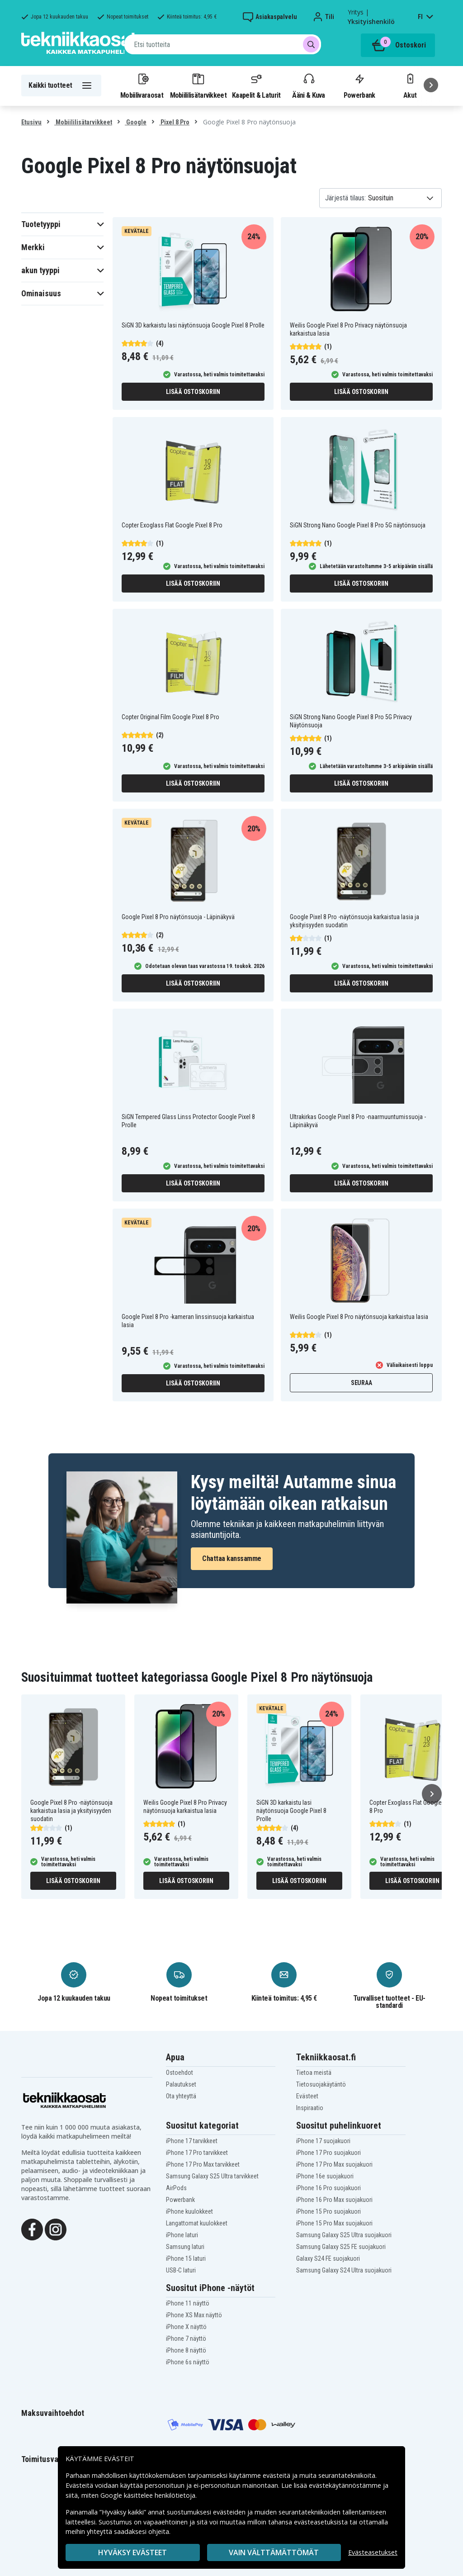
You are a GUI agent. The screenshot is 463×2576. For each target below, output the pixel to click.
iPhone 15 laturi (186, 2258)
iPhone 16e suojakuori (325, 2176)
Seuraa (361, 1382)
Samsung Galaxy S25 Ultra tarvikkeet (212, 2176)
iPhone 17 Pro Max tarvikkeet (203, 2164)
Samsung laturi (185, 2246)
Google (135, 122)
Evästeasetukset (372, 2552)
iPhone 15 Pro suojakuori (328, 2211)
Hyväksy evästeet (132, 2552)
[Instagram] (55, 2229)
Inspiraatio (309, 2107)
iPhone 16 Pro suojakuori (328, 2188)
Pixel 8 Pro (174, 122)
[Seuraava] (431, 85)
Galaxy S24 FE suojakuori (328, 2258)
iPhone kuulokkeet (189, 2211)
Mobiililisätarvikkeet (198, 85)
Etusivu (31, 122)
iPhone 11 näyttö (187, 2303)
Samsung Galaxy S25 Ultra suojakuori (344, 2235)
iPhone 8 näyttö (186, 2350)
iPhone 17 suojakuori (323, 2140)
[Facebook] (32, 2229)
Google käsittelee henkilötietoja (147, 2495)
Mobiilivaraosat (141, 85)
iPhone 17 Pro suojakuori (328, 2152)
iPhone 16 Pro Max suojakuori (334, 2199)
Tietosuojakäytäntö (321, 2084)
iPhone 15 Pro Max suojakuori (334, 2223)
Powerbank (359, 85)
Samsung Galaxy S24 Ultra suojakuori (344, 2270)
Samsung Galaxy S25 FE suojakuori (341, 2246)
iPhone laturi (182, 2235)
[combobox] (222, 44)
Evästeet (307, 2096)
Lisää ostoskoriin (193, 391)
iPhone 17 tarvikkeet (191, 2140)
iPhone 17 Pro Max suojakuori (334, 2164)
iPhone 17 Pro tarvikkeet (197, 2152)
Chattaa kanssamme (231, 1558)
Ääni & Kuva (308, 85)
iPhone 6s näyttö (187, 2362)
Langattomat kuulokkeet (196, 2223)
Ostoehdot (179, 2072)
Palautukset (181, 2084)
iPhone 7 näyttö (186, 2338)
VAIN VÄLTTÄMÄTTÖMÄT (274, 2552)
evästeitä (277, 2475)
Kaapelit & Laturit (256, 85)
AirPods (176, 2188)
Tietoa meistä (313, 2072)
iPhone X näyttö (186, 2326)
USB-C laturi (181, 2270)
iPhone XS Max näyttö (194, 2315)
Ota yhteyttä (181, 2096)
